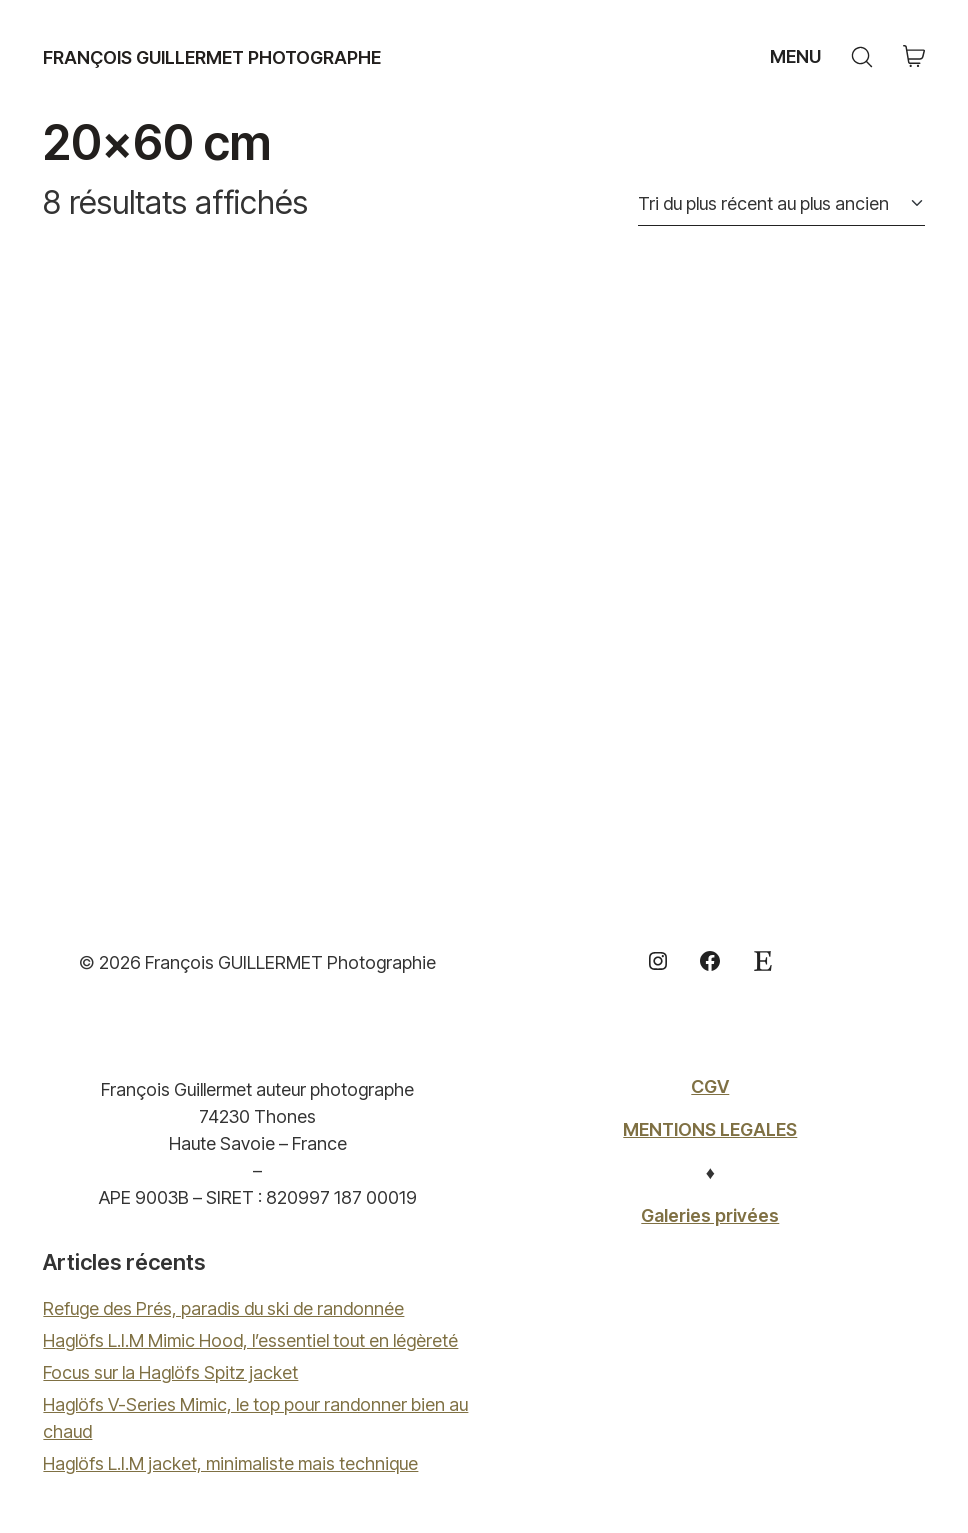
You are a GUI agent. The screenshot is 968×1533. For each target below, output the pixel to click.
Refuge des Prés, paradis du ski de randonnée (223, 1308)
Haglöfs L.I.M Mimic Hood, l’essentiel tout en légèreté (250, 1340)
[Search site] (862, 57)
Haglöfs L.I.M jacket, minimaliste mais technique (230, 1463)
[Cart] (914, 57)
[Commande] (781, 204)
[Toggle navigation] (792, 57)
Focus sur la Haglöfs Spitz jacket (170, 1372)
